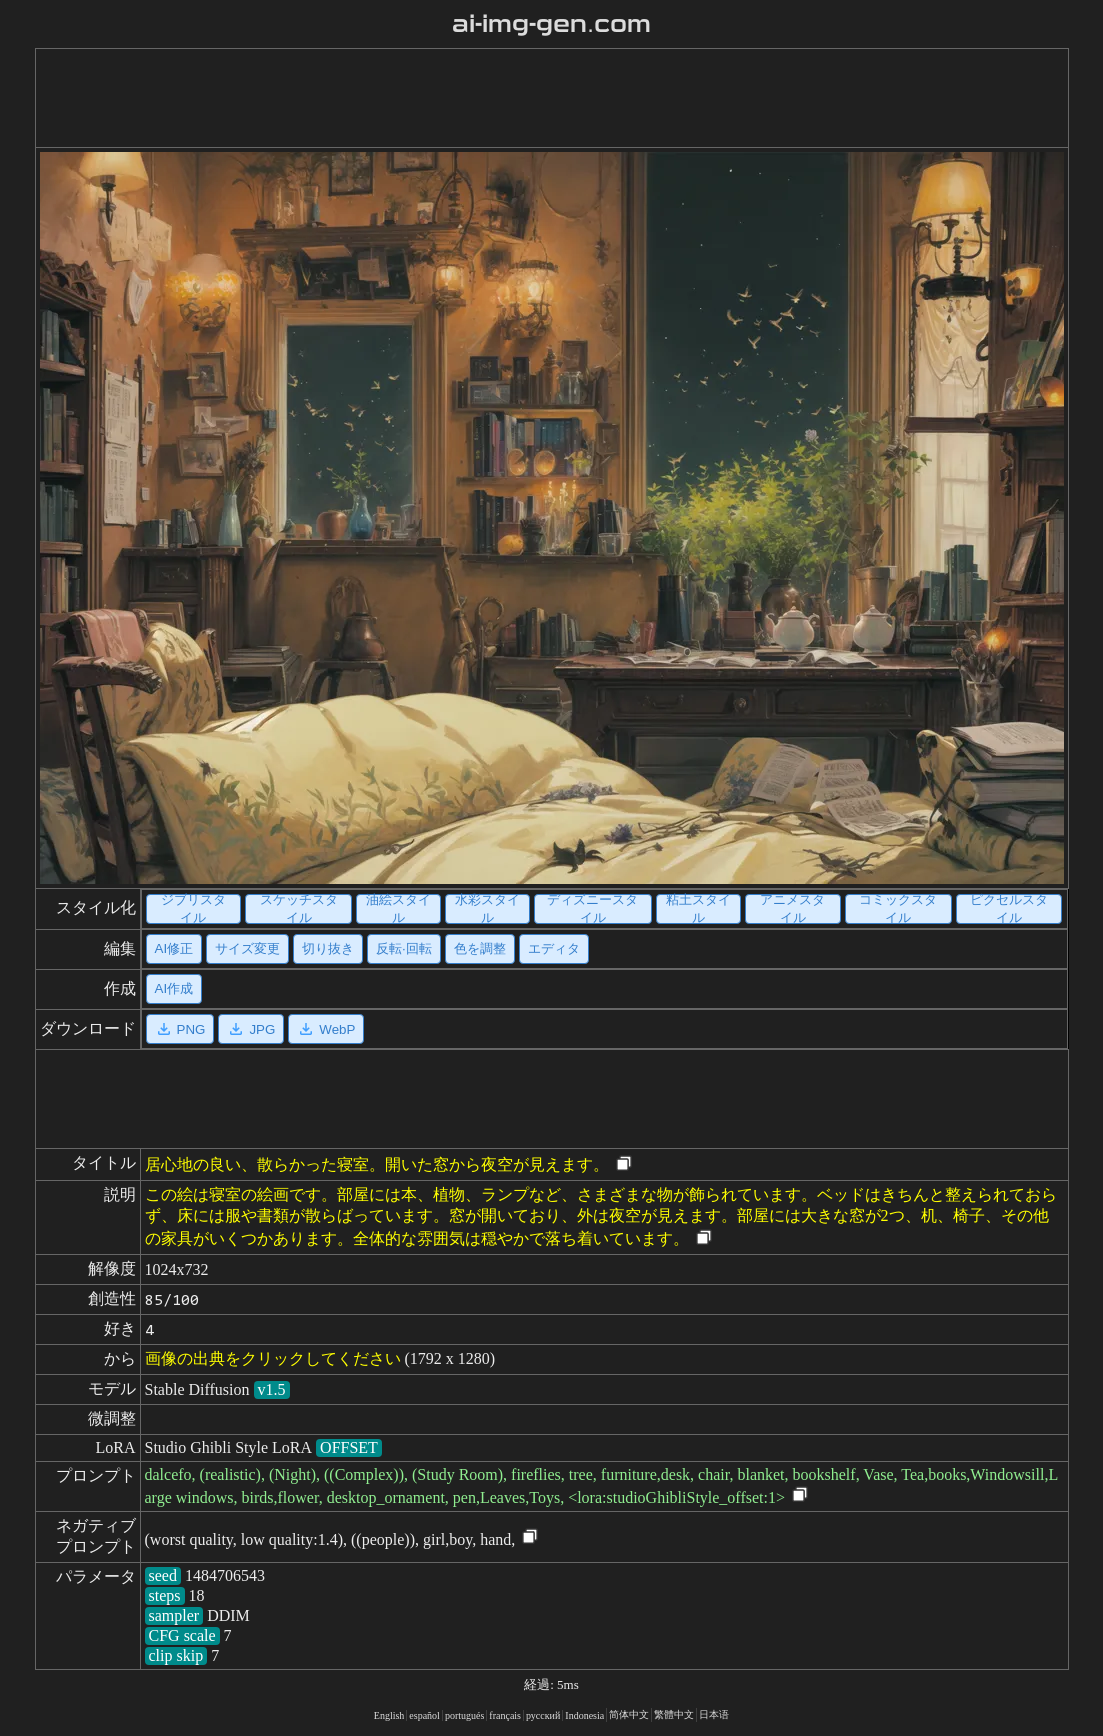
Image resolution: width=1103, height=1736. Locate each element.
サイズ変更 (247, 948)
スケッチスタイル (299, 909)
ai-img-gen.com (551, 24)
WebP (326, 1029)
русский (543, 1715)
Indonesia (584, 1715)
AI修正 (174, 948)
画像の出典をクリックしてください (273, 1358)
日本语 (714, 1714)
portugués (464, 1715)
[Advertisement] (536, 98)
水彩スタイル (487, 909)
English (389, 1715)
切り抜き (328, 948)
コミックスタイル (898, 909)
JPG (251, 1029)
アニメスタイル (792, 909)
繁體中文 (674, 1714)
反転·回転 (404, 948)
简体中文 (629, 1714)
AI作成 (174, 988)
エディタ (554, 948)
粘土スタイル (698, 909)
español (424, 1715)
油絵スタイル (398, 909)
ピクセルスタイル (1009, 909)
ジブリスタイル (193, 909)
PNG (180, 1029)
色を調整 (480, 948)
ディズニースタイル (592, 909)
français (505, 1715)
